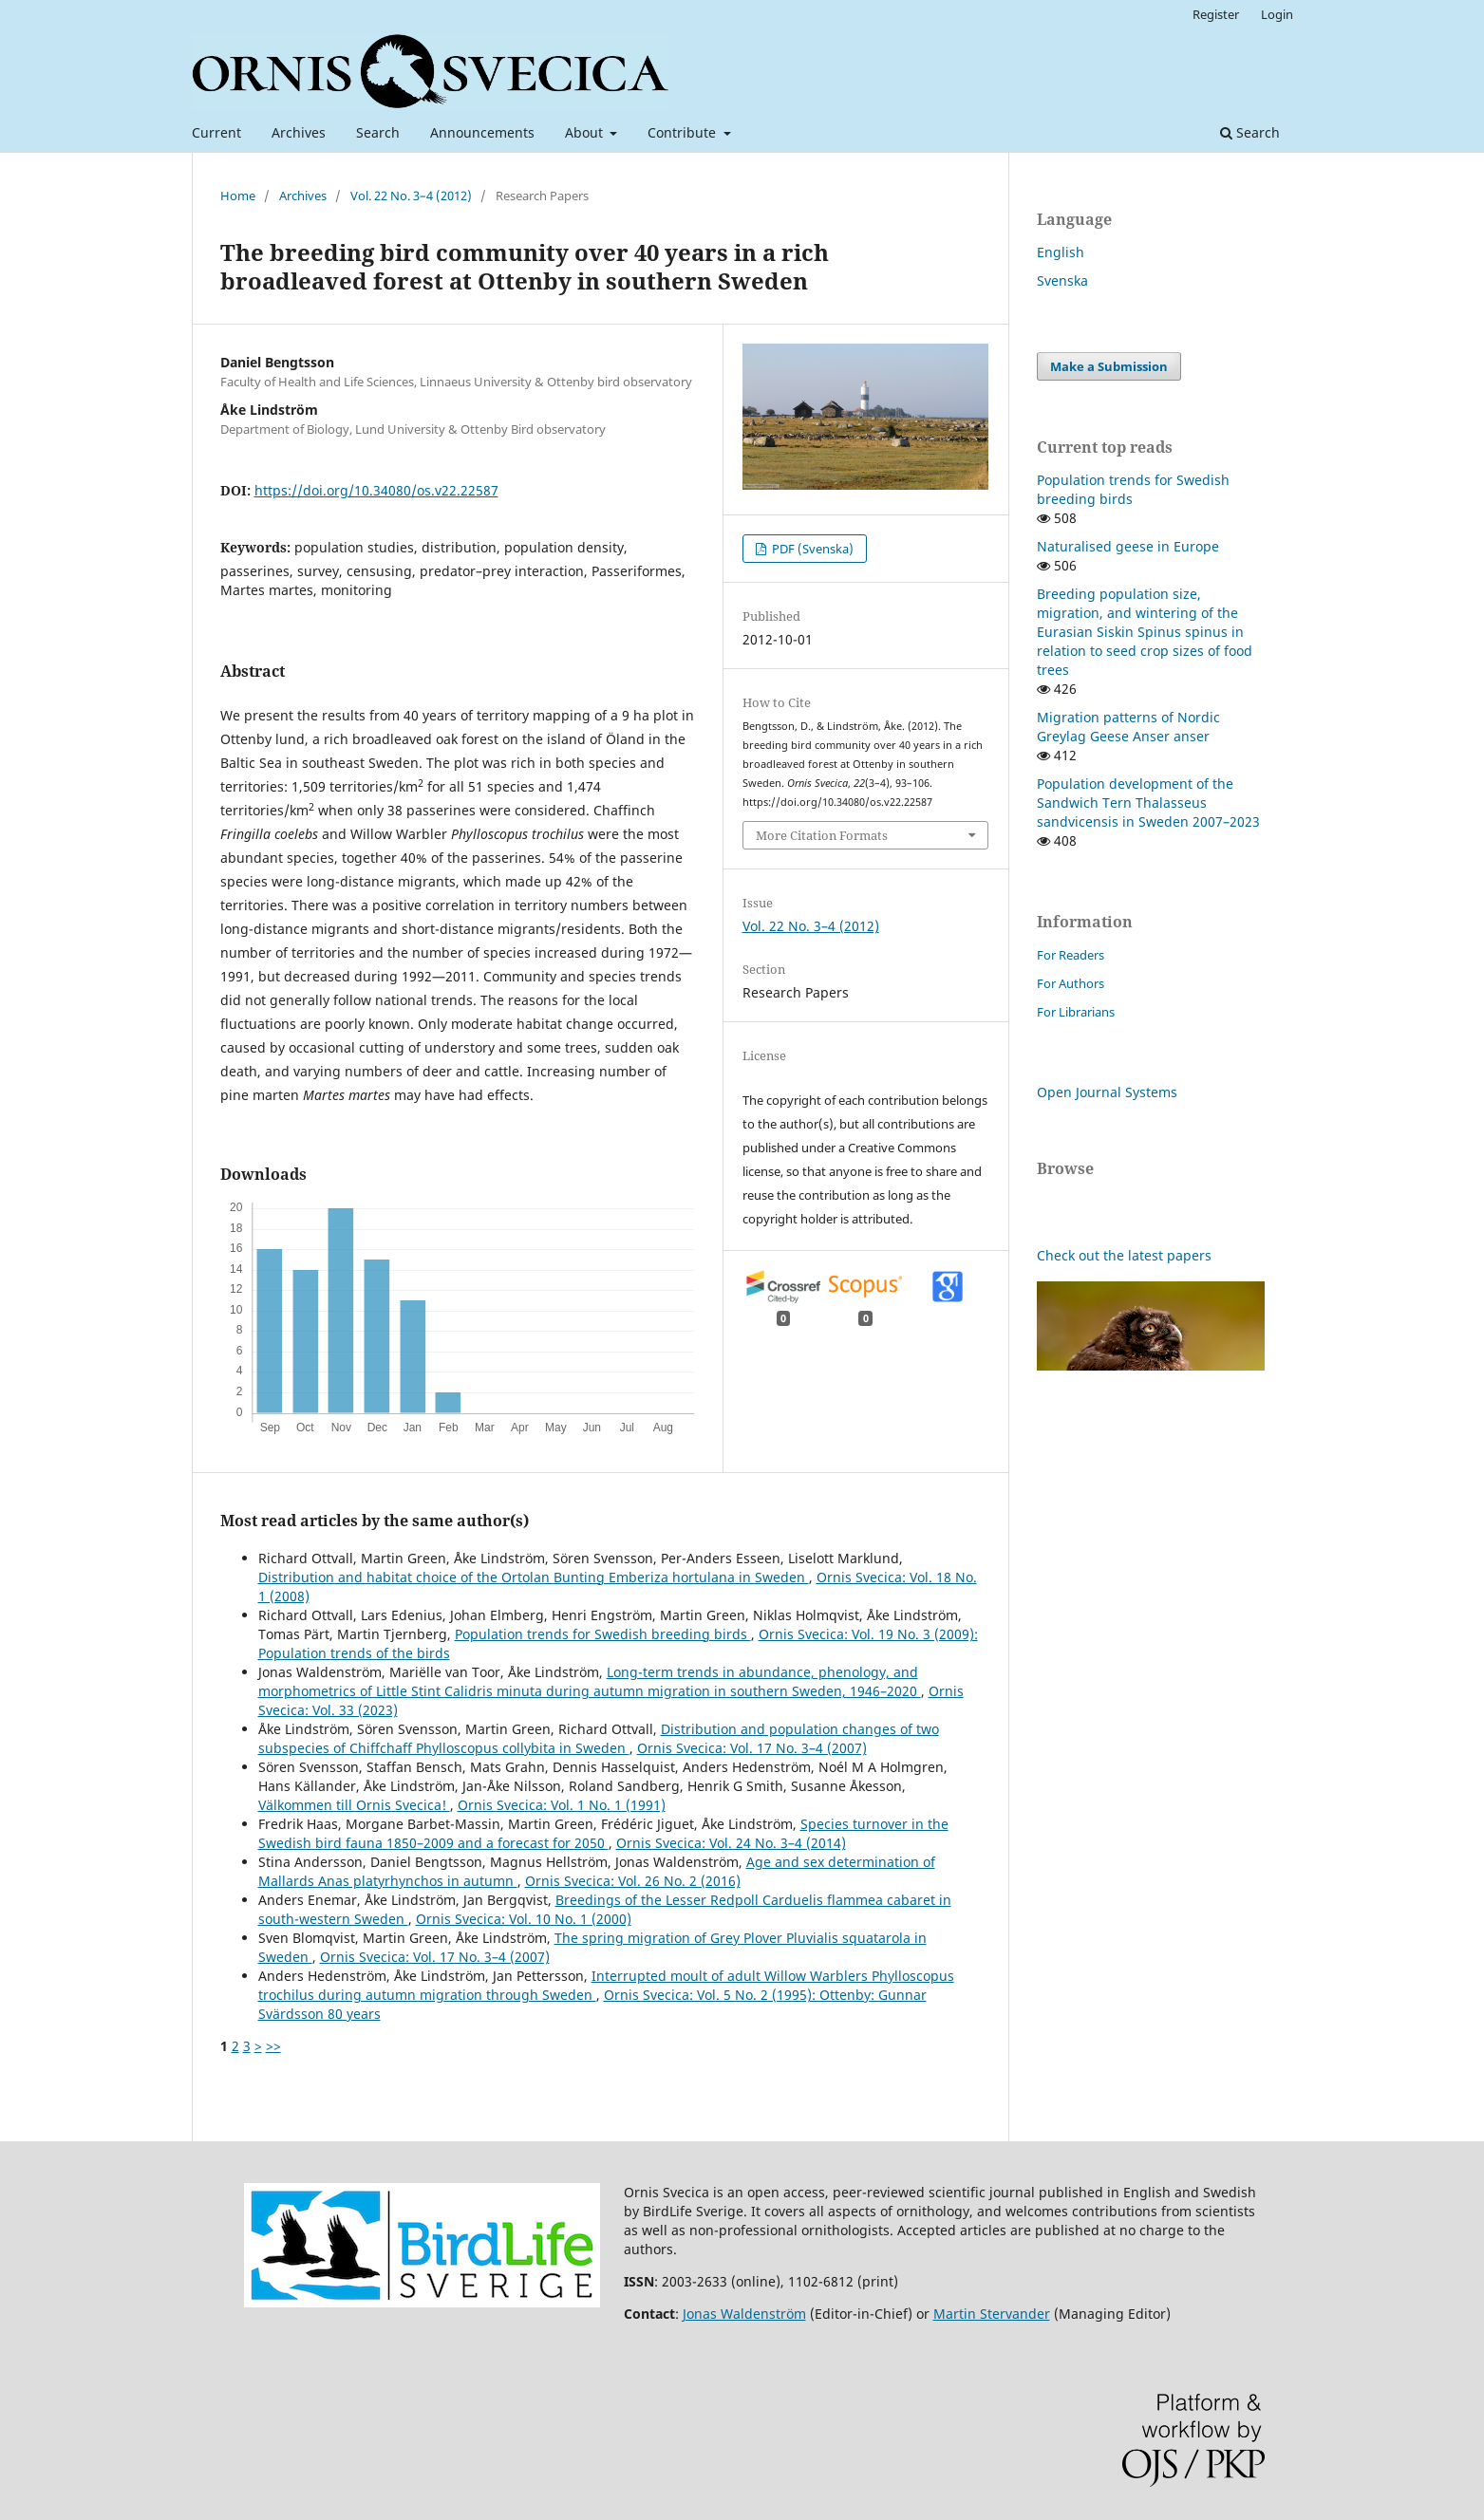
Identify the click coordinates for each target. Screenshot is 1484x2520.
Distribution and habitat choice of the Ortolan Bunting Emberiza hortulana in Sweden (533, 1577)
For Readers (1070, 954)
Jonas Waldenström (744, 2314)
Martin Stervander (991, 2314)
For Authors (1070, 983)
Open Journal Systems (1107, 1092)
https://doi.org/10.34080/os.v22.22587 (376, 490)
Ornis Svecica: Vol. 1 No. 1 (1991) (562, 1805)
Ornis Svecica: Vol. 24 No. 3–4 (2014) (731, 1843)
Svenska (1062, 280)
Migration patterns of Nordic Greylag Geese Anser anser (1128, 726)
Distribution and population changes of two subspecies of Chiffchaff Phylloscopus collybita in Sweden (598, 1738)
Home (237, 195)
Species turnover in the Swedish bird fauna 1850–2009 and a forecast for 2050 (603, 1833)
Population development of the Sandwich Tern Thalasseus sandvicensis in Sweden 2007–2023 (1148, 803)
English (1060, 252)
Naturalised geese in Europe (1128, 546)
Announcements (482, 132)
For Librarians (1076, 1011)
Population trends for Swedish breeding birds (603, 1634)
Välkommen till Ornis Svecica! (354, 1805)
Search (378, 132)
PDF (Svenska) (811, 548)
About (586, 132)
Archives (299, 132)
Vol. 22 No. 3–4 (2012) (411, 195)
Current (216, 132)
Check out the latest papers (1124, 1255)
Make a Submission (1109, 366)
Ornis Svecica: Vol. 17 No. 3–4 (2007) (752, 1748)
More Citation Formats (822, 835)
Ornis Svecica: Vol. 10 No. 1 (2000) (523, 1919)
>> (273, 2046)
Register (1216, 14)
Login (1277, 14)
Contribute (684, 132)
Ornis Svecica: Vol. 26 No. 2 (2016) (633, 1881)
